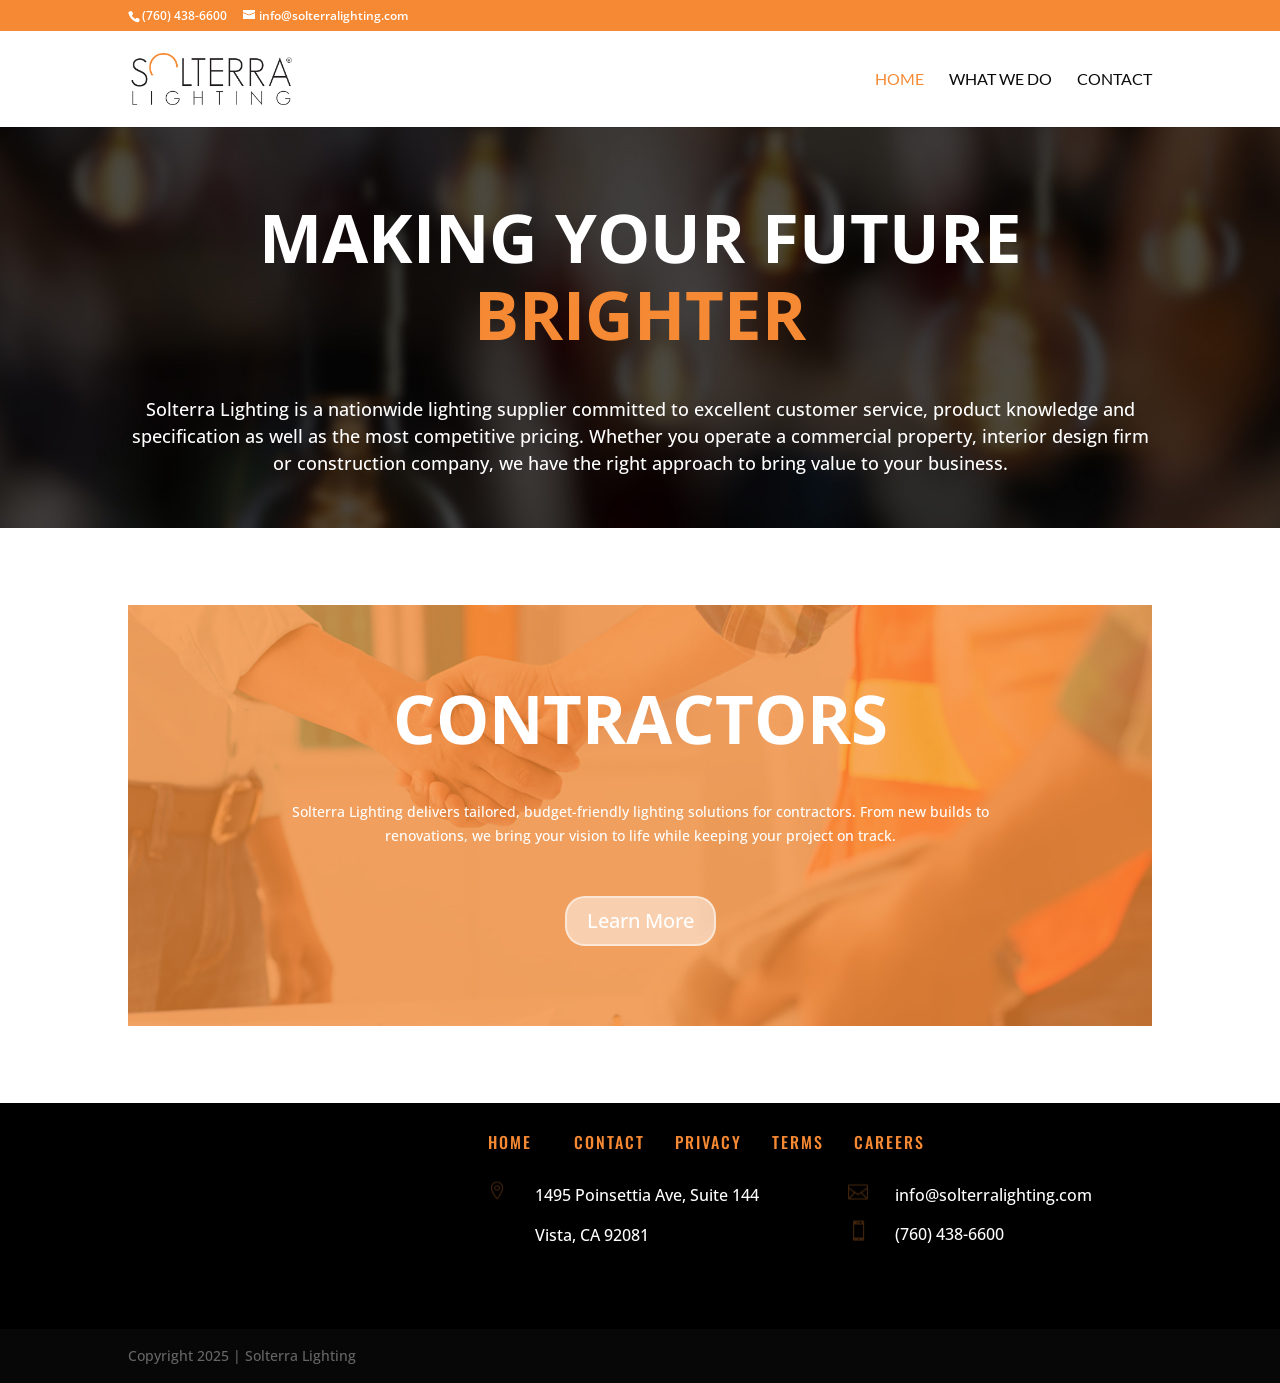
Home (899, 80)
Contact (1114, 80)
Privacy (708, 1142)
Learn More (640, 920)
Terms (798, 1142)
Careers (889, 1142)
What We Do (1000, 80)
